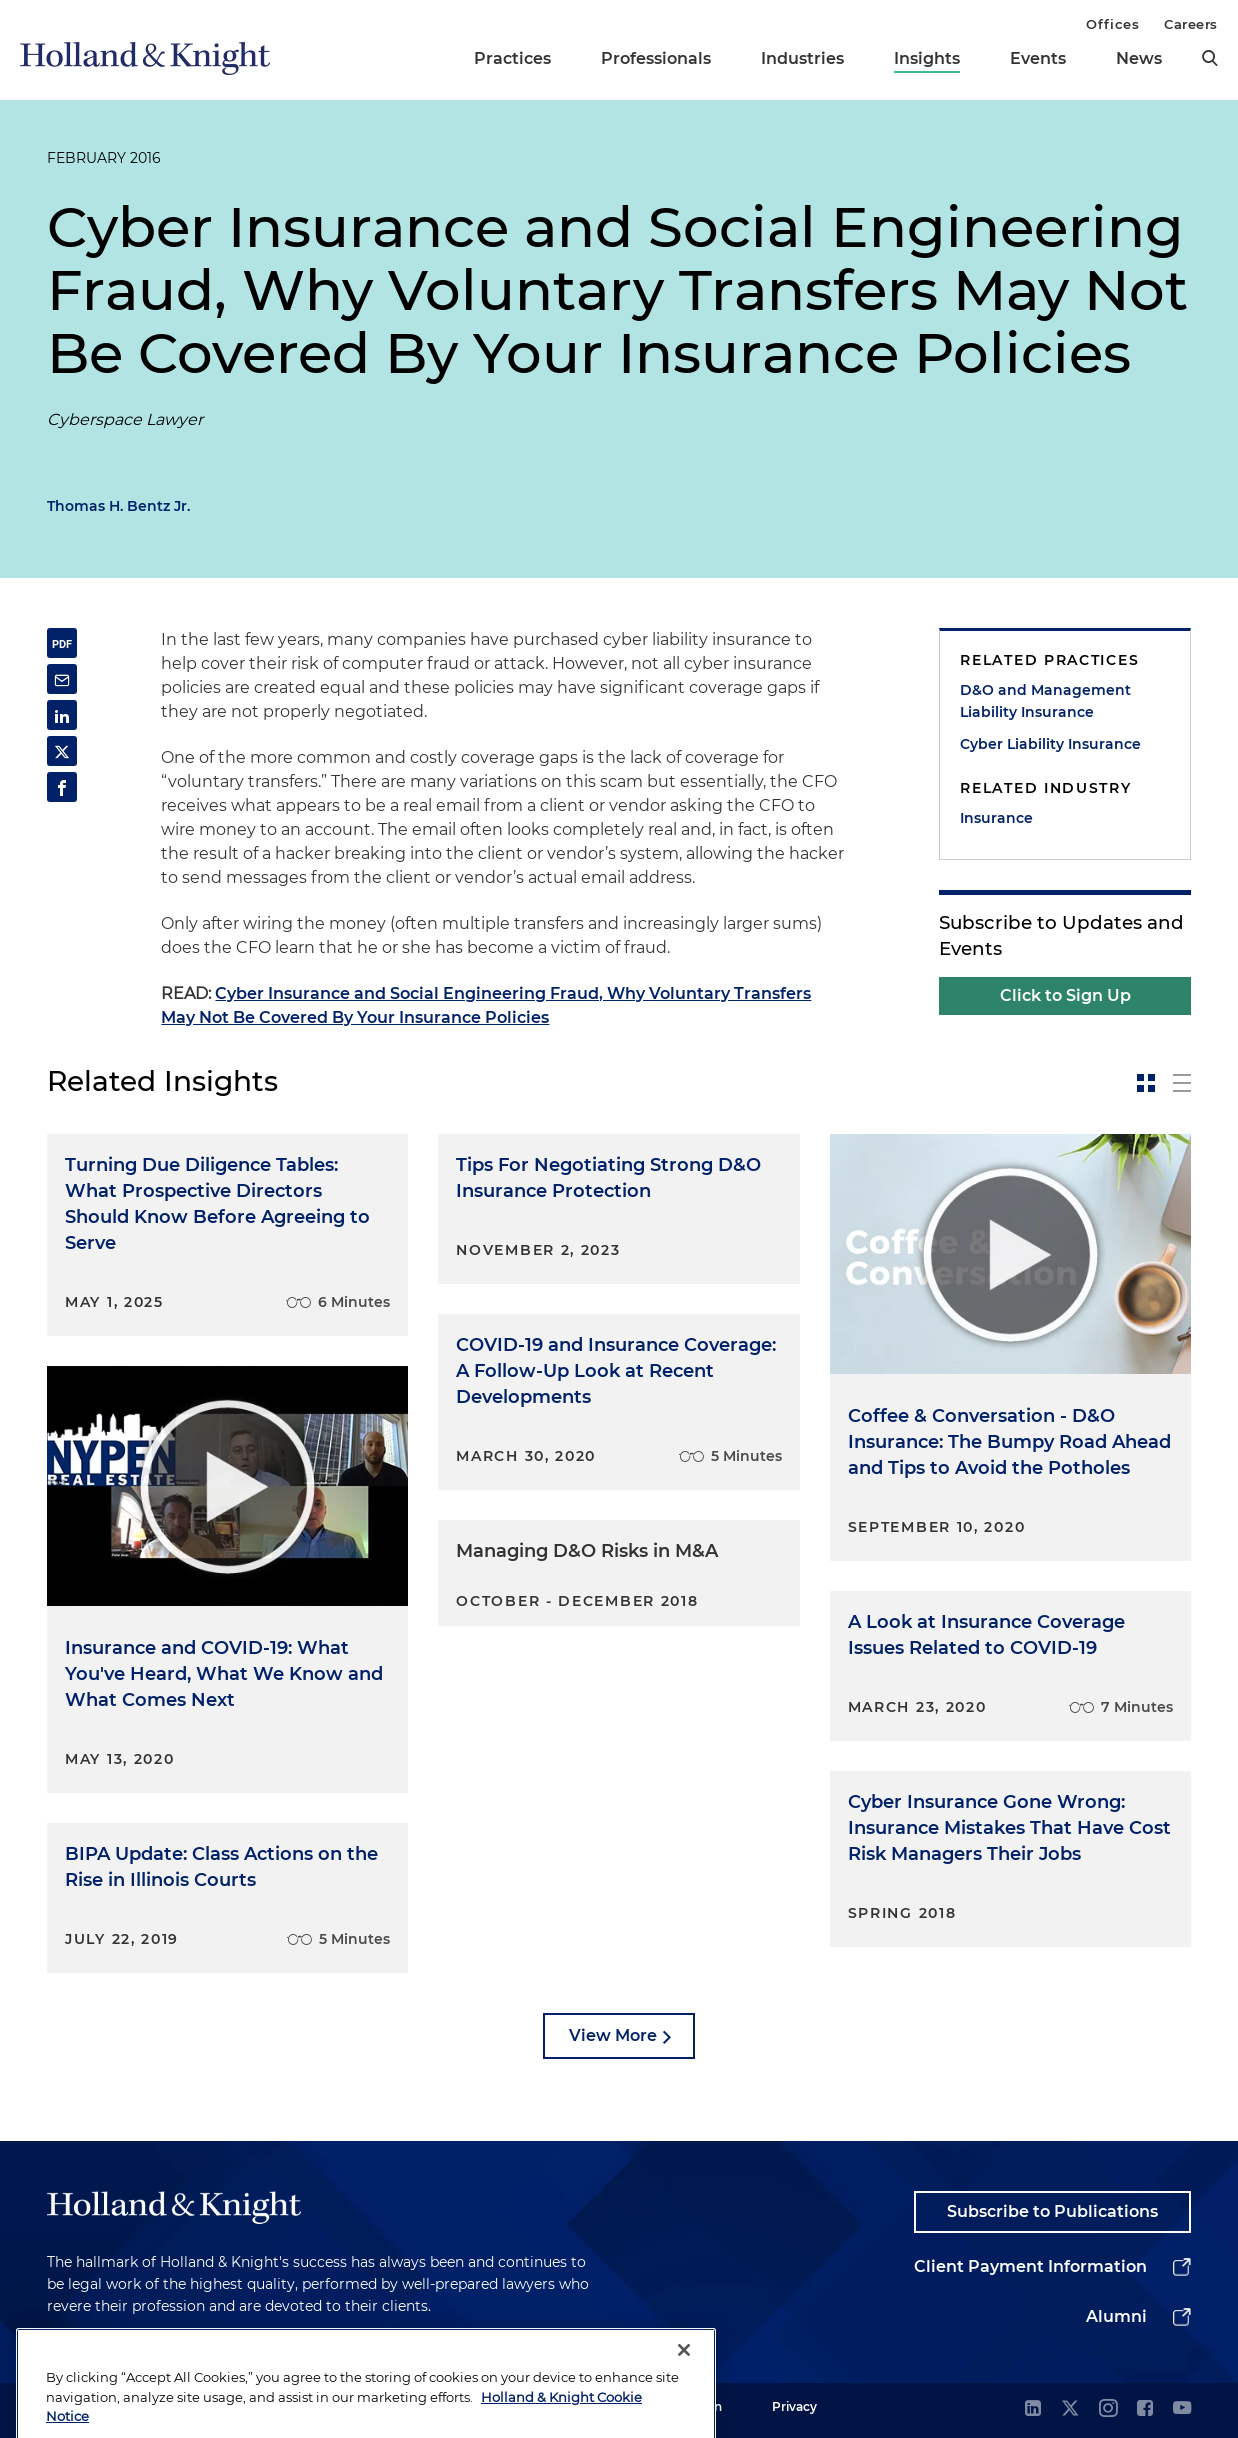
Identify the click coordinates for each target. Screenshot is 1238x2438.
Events (1038, 58)
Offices (1112, 24)
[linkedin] (1033, 2409)
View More (613, 2035)
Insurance (996, 818)
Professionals (656, 58)
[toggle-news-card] (1146, 1083)
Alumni (1116, 2316)
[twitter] (1070, 2409)
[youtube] (1182, 2409)
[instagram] (1108, 2409)
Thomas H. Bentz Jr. (118, 506)
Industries (802, 58)
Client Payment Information (1030, 2266)
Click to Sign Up (1065, 995)
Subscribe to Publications (1052, 2211)
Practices (512, 58)
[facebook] (1145, 2409)
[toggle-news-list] (1182, 1083)
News (1139, 58)
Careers (1191, 24)
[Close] (684, 2381)
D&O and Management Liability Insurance (1045, 701)
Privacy (794, 2406)
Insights (927, 58)
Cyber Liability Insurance (1050, 744)
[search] (1210, 58)
